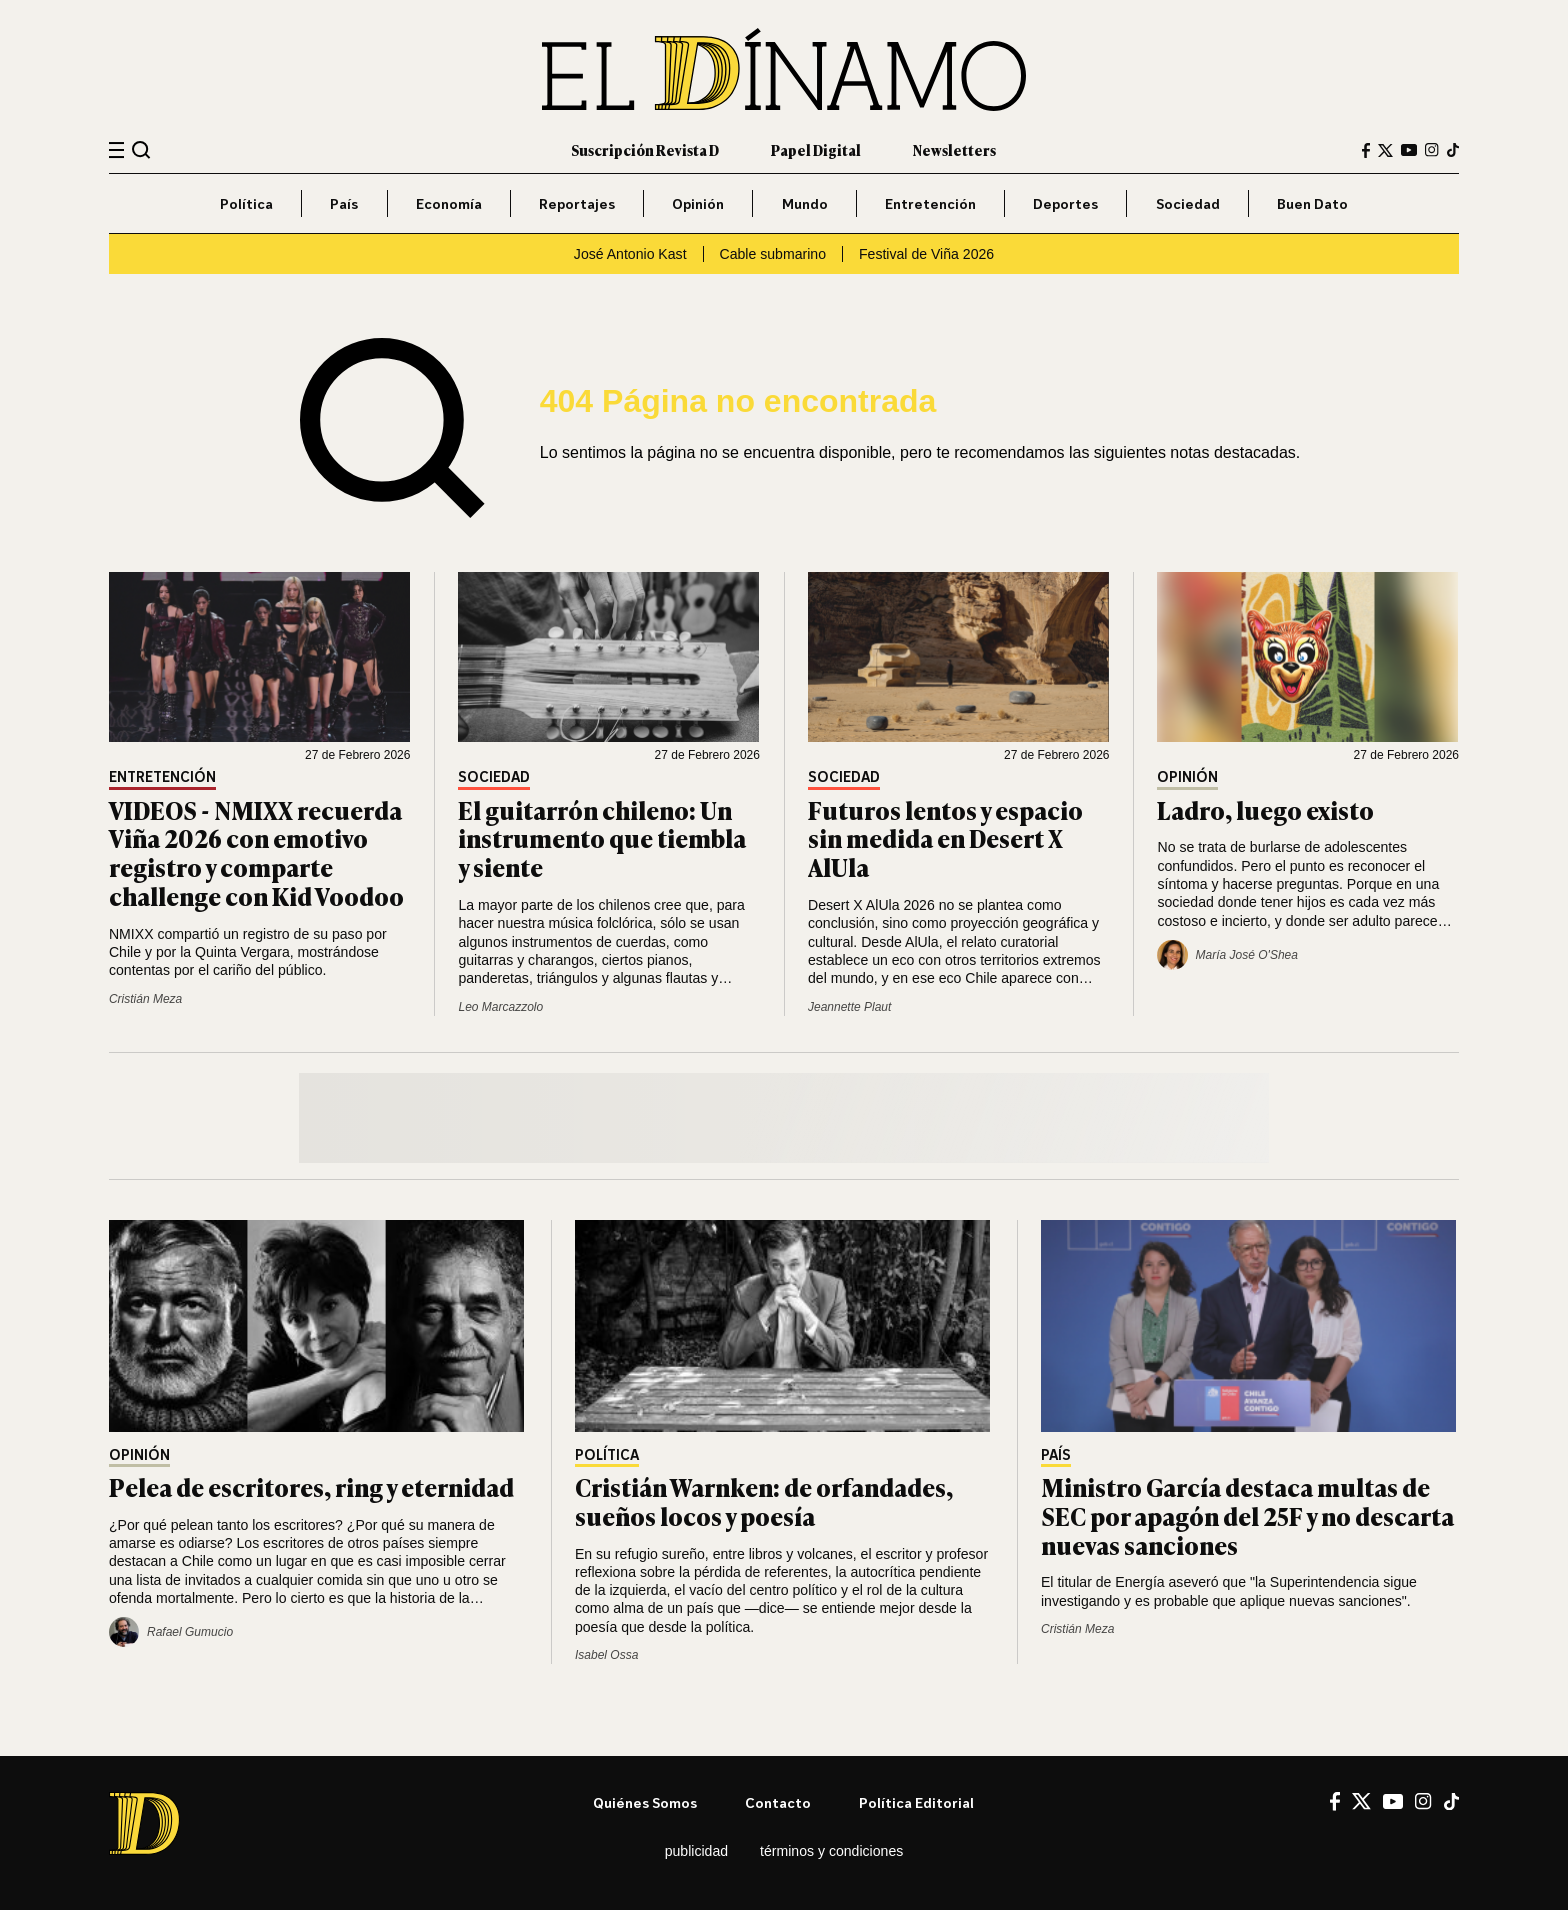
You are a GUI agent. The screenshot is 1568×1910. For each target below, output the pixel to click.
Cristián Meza (145, 999)
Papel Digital (816, 149)
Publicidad (696, 1851)
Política (246, 203)
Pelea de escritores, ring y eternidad (311, 1486)
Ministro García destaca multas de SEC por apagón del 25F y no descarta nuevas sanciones (1247, 1515)
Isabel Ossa (606, 1655)
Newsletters (954, 149)
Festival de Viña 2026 (926, 254)
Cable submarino (773, 254)
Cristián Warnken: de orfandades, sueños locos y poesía (764, 1501)
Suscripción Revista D (645, 149)
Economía (449, 203)
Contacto (778, 1802)
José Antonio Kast (630, 254)
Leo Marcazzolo (500, 1007)
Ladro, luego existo (1265, 809)
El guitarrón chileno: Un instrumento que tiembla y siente (602, 838)
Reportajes (577, 203)
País (344, 203)
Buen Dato (1312, 203)
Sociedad (1188, 203)
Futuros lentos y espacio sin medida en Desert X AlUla (945, 838)
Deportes (1065, 203)
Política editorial (916, 1802)
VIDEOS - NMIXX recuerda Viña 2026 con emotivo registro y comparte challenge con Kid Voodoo (256, 852)
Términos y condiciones (831, 1851)
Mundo (805, 203)
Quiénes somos (645, 1802)
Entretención (930, 203)
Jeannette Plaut (849, 1007)
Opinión (698, 203)
